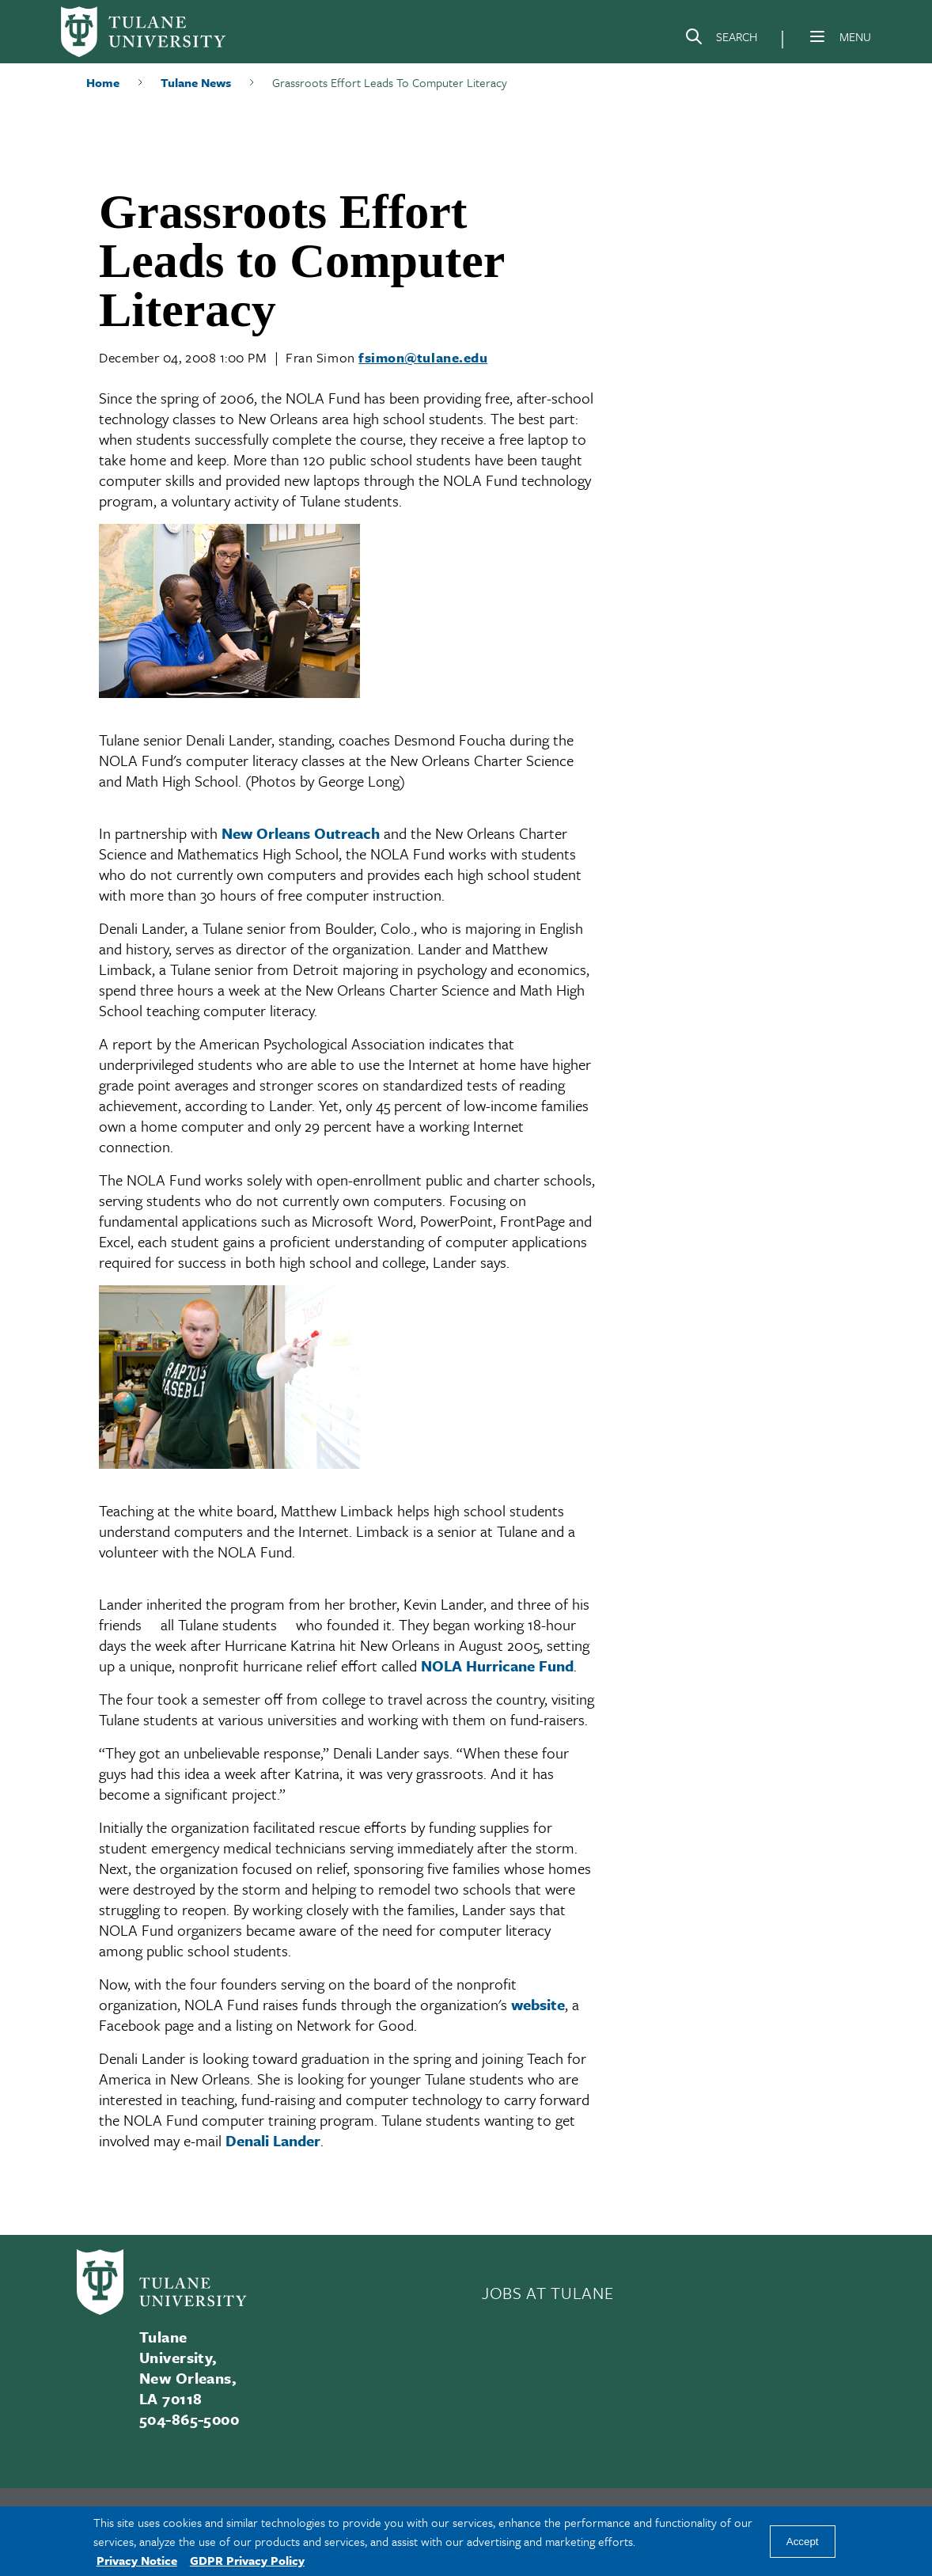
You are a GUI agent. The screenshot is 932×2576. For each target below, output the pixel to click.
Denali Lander (272, 2140)
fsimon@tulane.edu (422, 357)
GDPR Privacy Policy (247, 2560)
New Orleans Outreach (301, 833)
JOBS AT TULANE (547, 2293)
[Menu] (817, 36)
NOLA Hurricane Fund (497, 1665)
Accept (802, 2542)
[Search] (720, 39)
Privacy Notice (137, 2560)
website (538, 2004)
